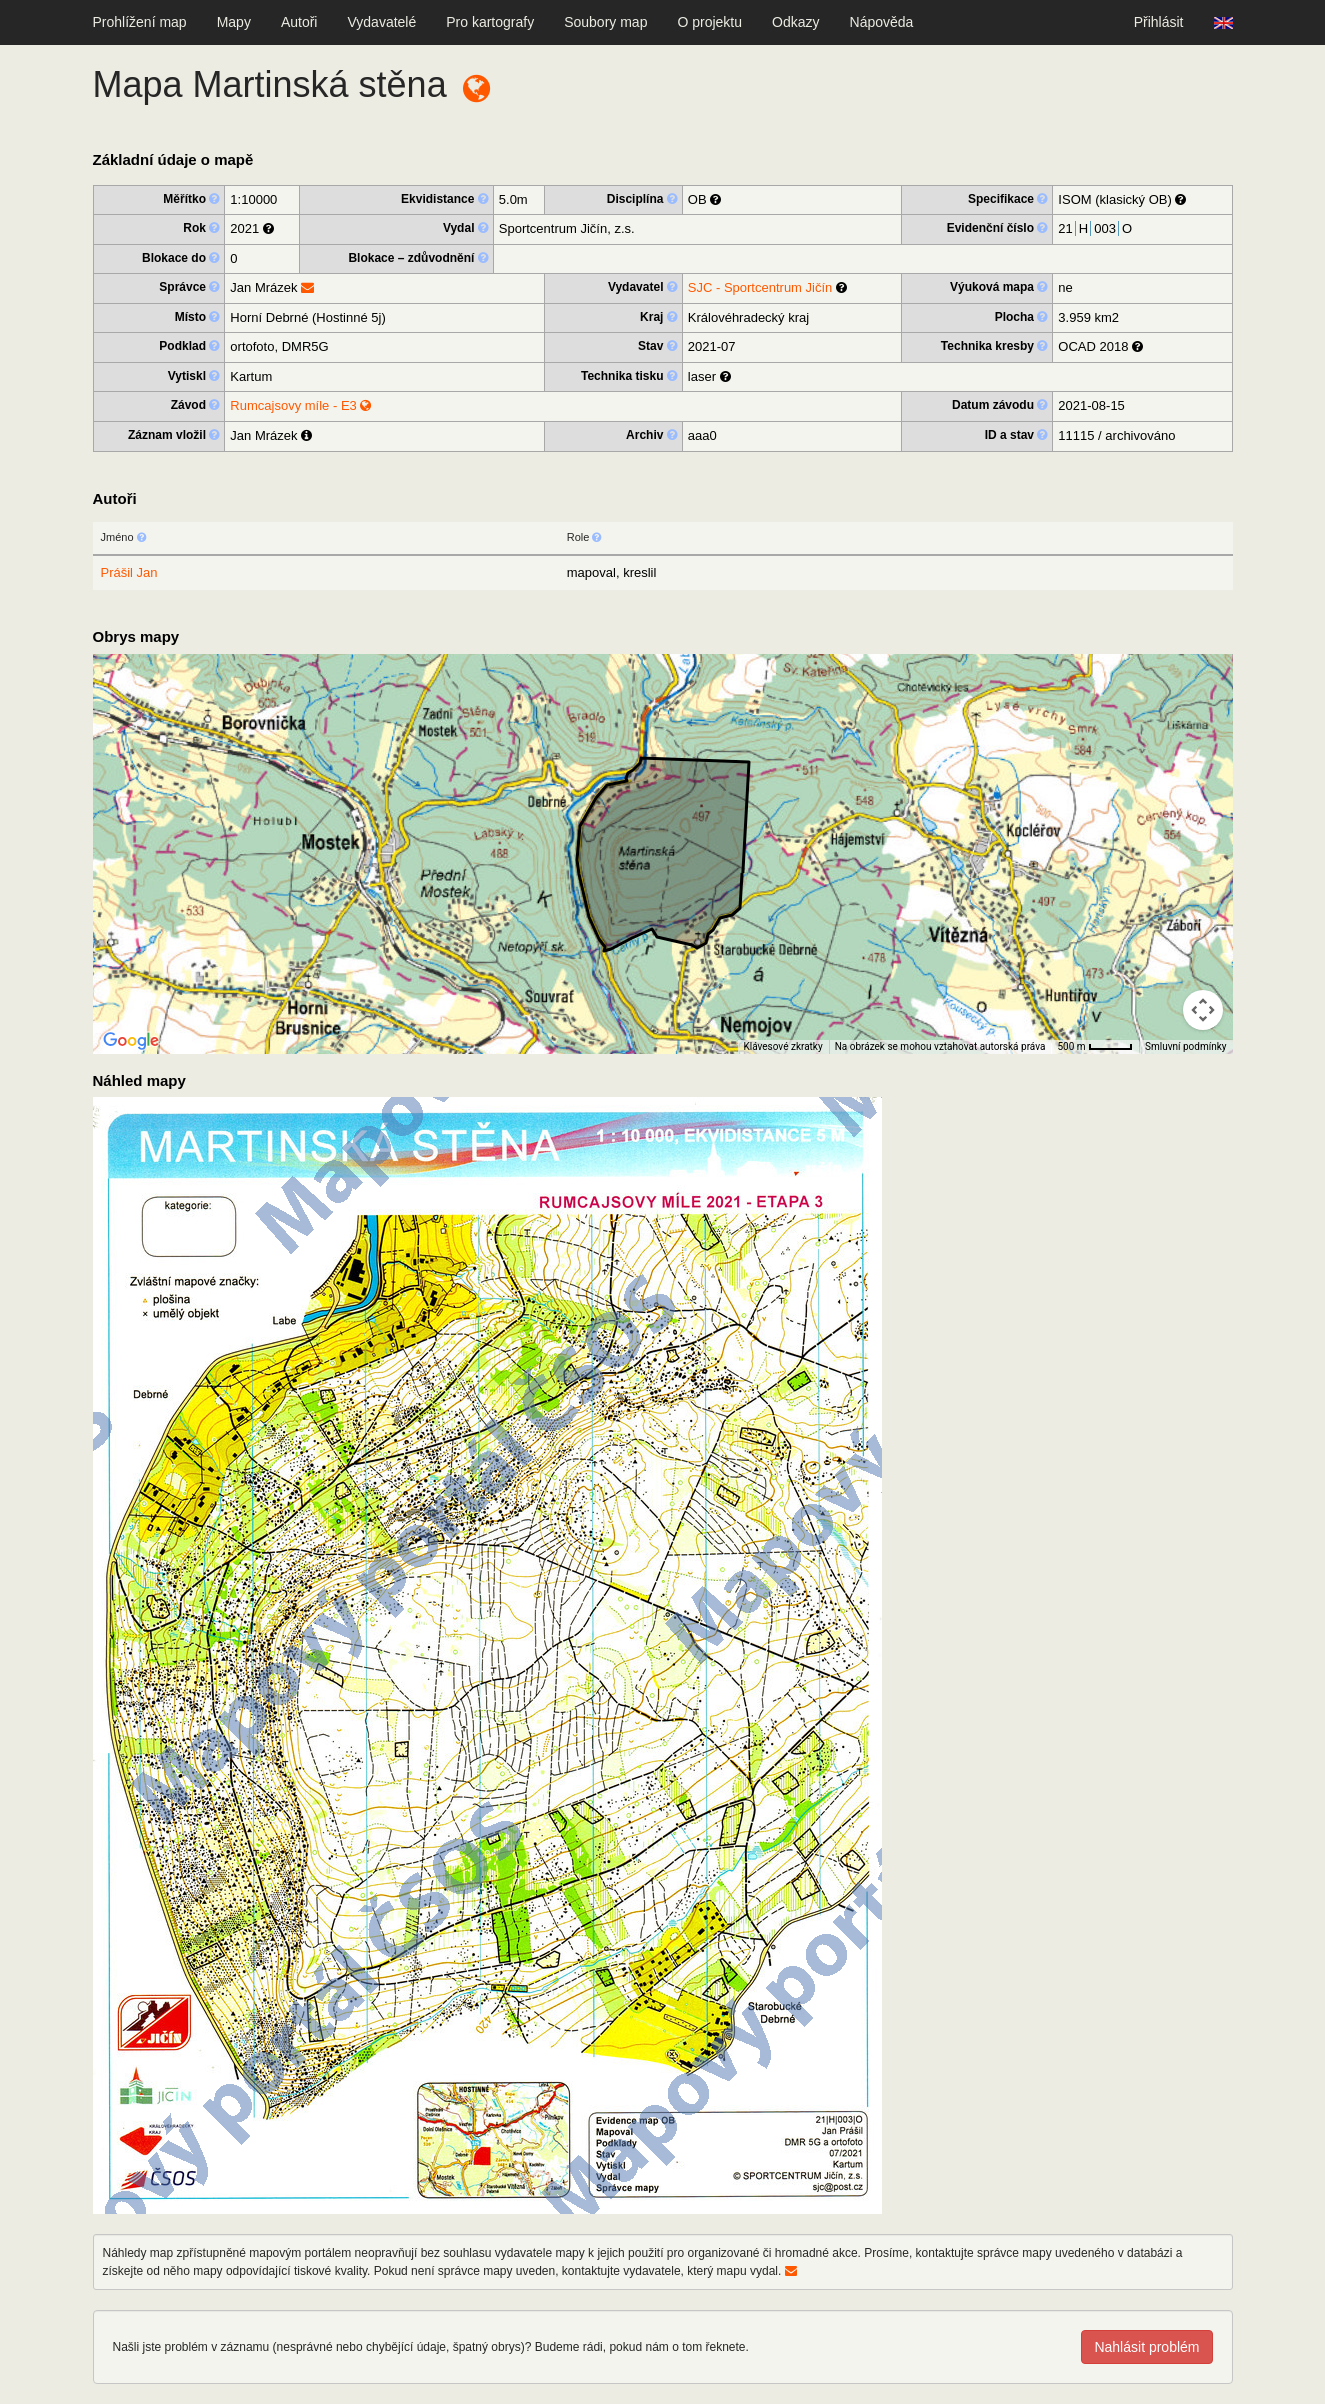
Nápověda (882, 22)
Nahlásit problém (1146, 2347)
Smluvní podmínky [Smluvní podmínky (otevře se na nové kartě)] (1186, 1046)
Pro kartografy (490, 22)
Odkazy (795, 22)
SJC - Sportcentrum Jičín (760, 287)
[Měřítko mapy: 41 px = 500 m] (1095, 1047)
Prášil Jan (129, 572)
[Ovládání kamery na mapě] (1203, 1010)
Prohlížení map (140, 22)
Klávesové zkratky (782, 1046)
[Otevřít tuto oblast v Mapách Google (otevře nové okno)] (131, 1041)
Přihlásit (1159, 22)
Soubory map (605, 22)
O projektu (709, 22)
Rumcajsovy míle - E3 (300, 405)
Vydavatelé (381, 22)
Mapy (234, 22)
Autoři (299, 22)
